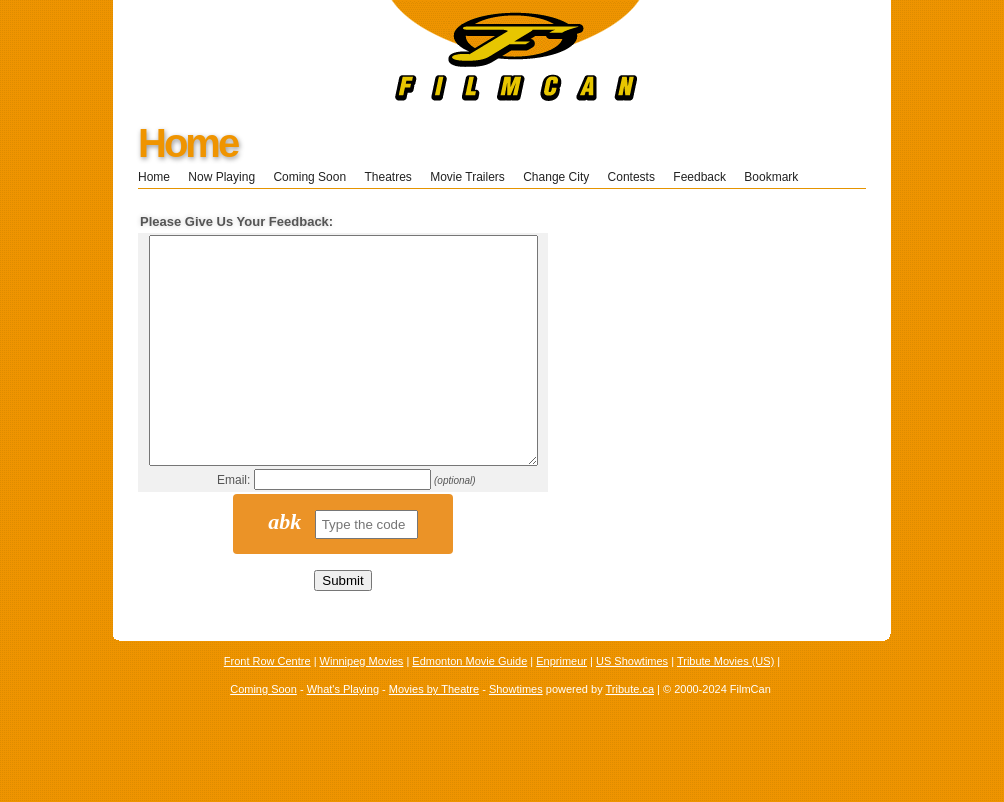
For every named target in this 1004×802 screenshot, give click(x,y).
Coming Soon (309, 177)
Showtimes (516, 734)
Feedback (699, 177)
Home (187, 143)
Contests (631, 177)
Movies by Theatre (434, 734)
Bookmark (777, 177)
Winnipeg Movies (362, 706)
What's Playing (343, 734)
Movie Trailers (467, 177)
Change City (556, 177)
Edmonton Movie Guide (469, 706)
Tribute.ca (630, 734)
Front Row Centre (267, 706)
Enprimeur (561, 706)
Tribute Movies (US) (725, 706)
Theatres (387, 177)
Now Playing (221, 177)
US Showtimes (632, 706)
